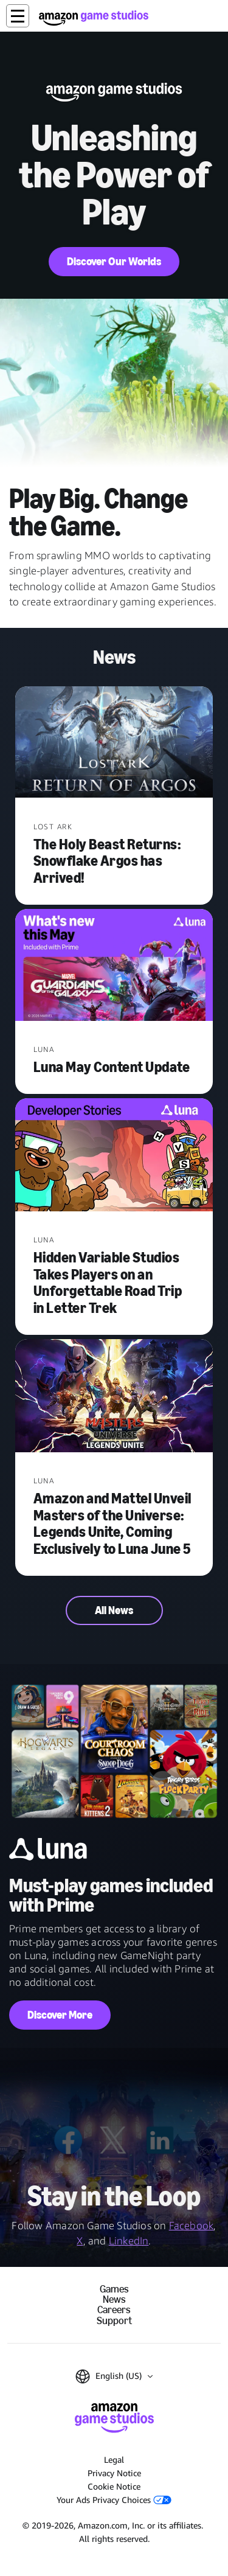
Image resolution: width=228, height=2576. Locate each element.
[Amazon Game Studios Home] (93, 18)
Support (114, 2321)
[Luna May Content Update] (114, 966)
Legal (114, 2459)
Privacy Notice (114, 2473)
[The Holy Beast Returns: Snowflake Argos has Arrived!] (114, 743)
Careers (114, 2310)
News (114, 2299)
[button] (17, 15)
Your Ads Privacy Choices (114, 2499)
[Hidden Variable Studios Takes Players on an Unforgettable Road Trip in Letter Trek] (114, 1156)
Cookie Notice (114, 2486)
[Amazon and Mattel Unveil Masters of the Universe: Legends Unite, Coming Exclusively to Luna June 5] (114, 1397)
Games (114, 2289)
